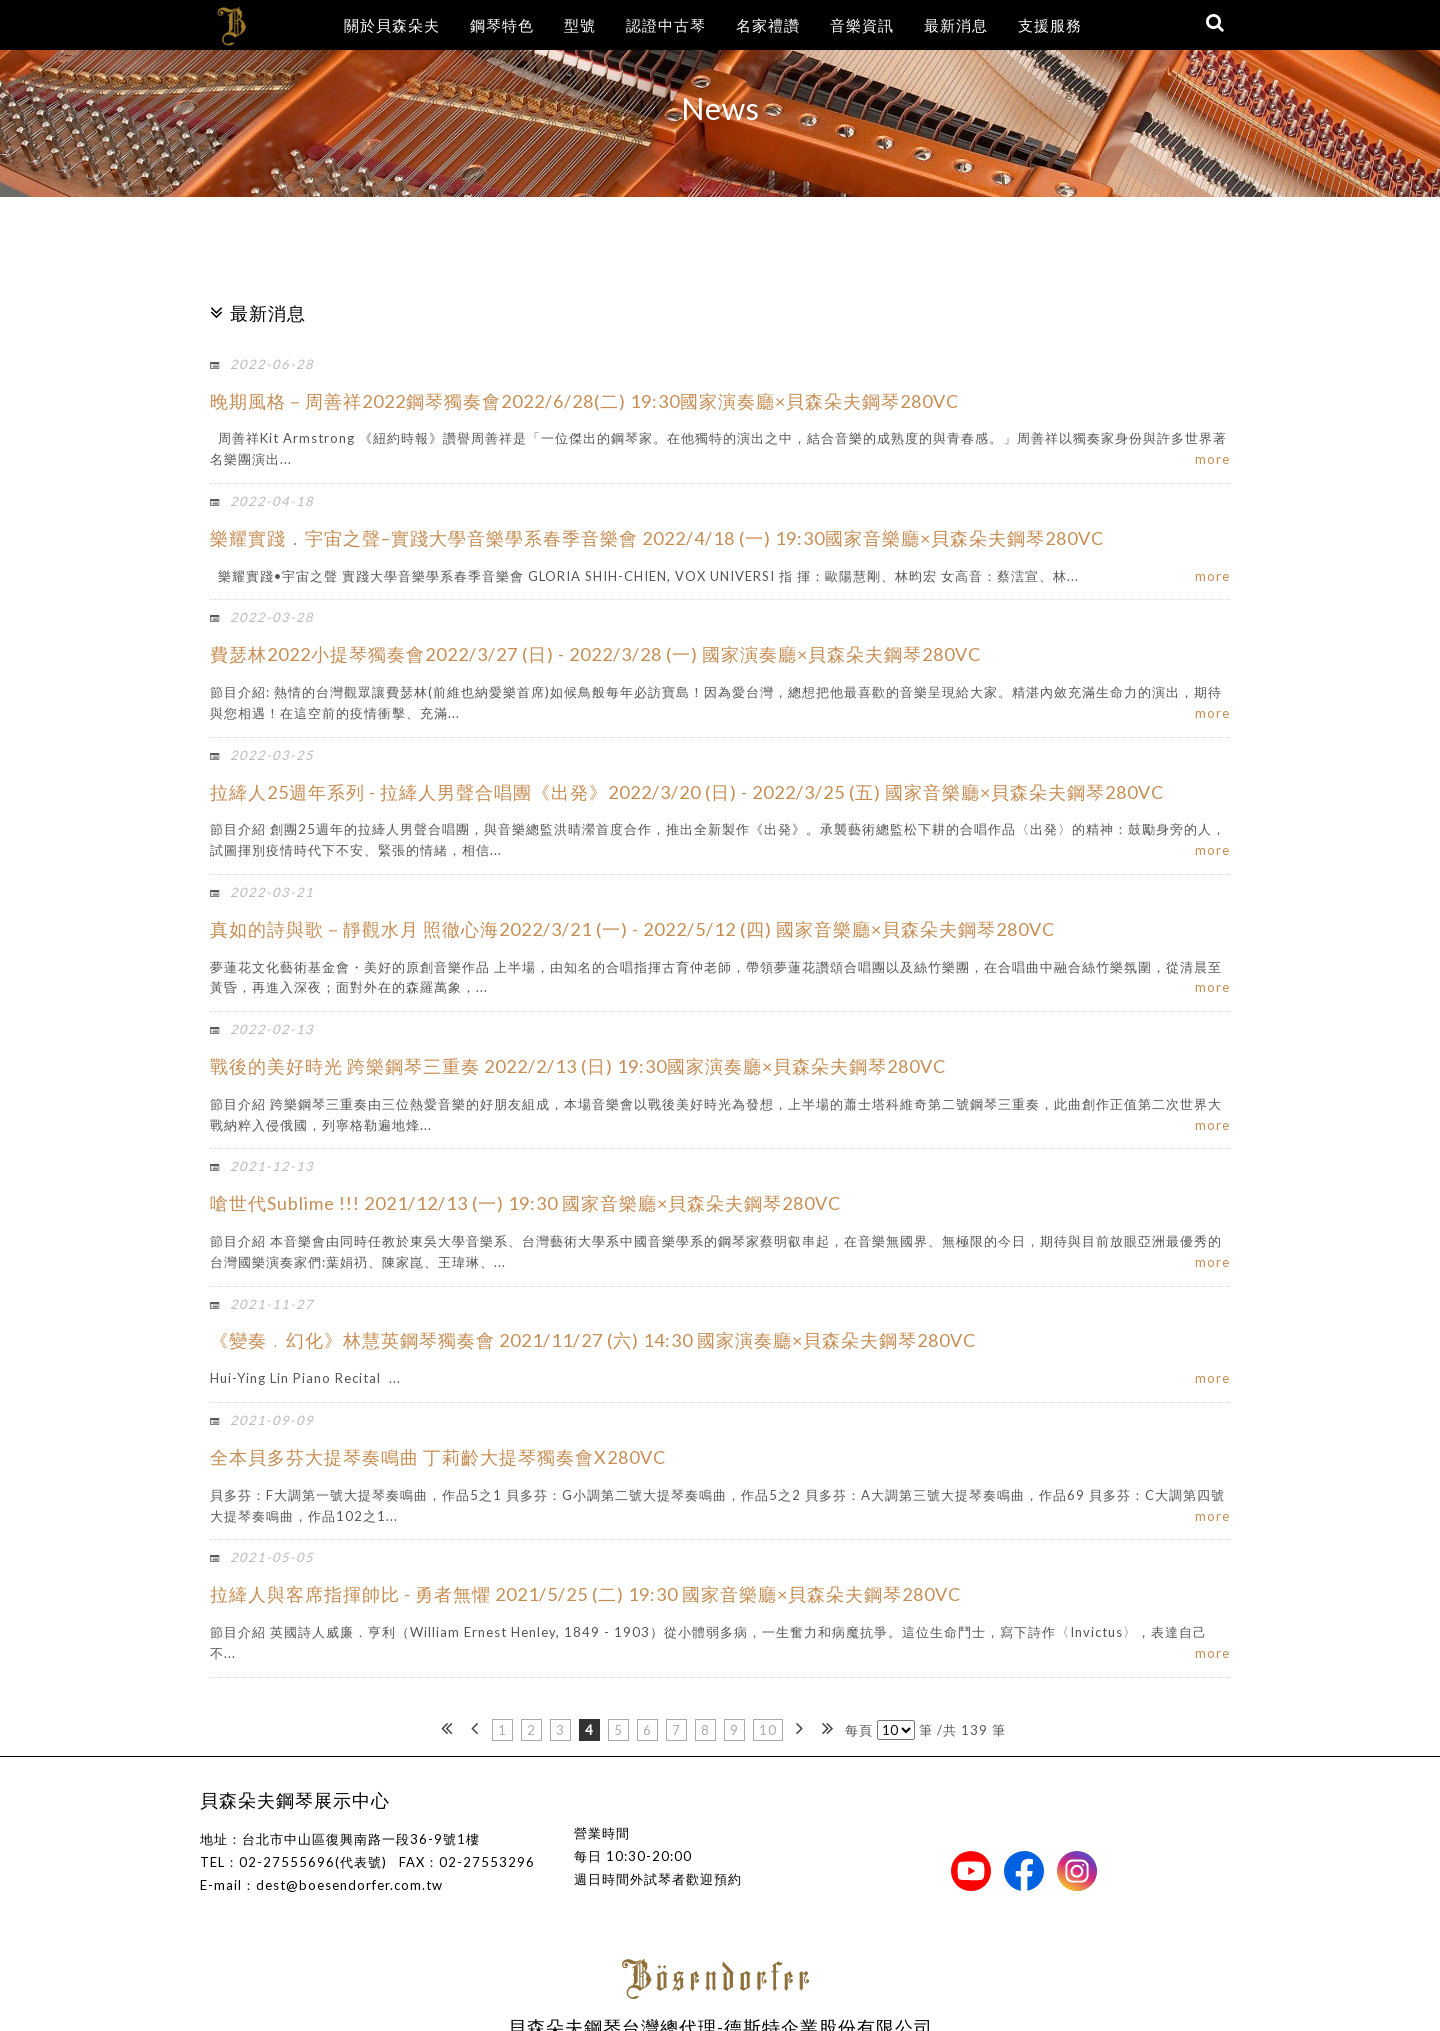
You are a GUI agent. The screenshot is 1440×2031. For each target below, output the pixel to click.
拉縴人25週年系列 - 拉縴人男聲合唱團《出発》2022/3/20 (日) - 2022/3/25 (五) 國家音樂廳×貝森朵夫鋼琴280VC (687, 792)
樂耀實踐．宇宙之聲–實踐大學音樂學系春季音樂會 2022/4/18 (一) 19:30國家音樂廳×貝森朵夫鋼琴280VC (657, 538)
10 (768, 1730)
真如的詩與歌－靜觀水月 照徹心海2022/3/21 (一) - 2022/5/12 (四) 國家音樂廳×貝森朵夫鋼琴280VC (632, 929)
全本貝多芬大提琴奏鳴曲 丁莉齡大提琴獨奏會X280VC (438, 1457)
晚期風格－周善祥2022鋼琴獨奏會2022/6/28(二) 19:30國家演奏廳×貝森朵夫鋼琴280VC (584, 401)
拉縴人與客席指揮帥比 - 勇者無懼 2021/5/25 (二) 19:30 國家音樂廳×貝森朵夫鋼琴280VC (585, 1594)
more (1212, 459)
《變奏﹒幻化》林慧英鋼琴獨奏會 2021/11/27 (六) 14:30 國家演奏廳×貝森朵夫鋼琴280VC (593, 1340)
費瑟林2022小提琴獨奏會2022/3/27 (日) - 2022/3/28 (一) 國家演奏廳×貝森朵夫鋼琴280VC (595, 654)
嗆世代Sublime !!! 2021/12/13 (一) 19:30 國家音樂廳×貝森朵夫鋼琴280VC (525, 1203)
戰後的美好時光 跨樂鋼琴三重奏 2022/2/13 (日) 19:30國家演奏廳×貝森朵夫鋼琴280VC (578, 1066)
